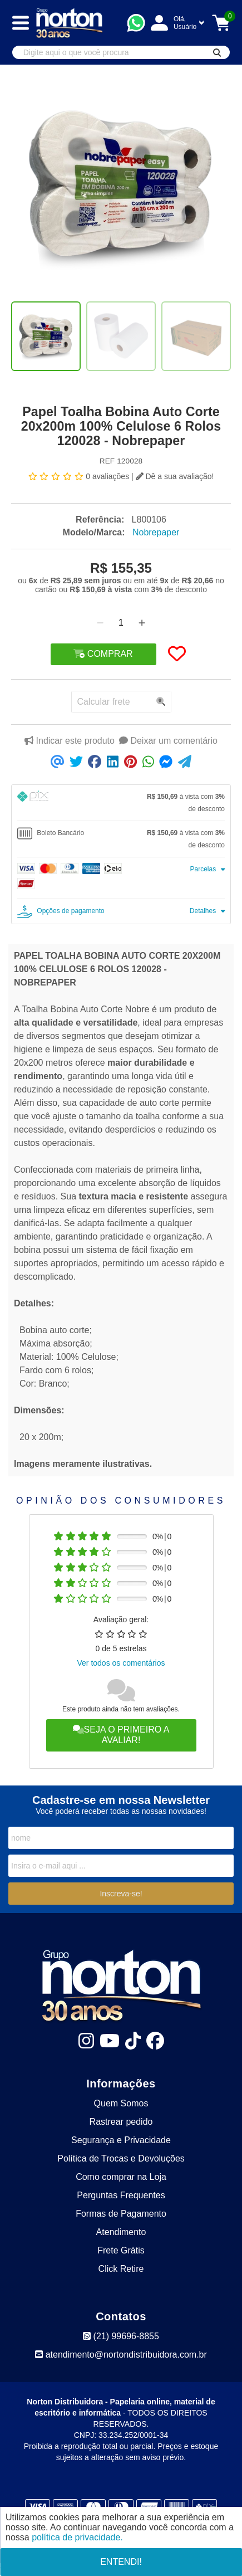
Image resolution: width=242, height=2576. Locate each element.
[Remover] (100, 623)
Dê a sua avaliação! (175, 476)
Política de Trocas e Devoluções (121, 2158)
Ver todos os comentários (121, 1662)
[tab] (121, 803)
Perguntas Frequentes (121, 2195)
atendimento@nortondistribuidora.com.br (121, 2354)
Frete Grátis (120, 2250)
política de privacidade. (77, 2537)
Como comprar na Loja (121, 2177)
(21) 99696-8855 (121, 2336)
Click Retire (121, 2268)
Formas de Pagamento (121, 2213)
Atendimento (121, 2232)
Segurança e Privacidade (121, 2140)
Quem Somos (121, 2103)
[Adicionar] (142, 623)
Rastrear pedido (121, 2121)
